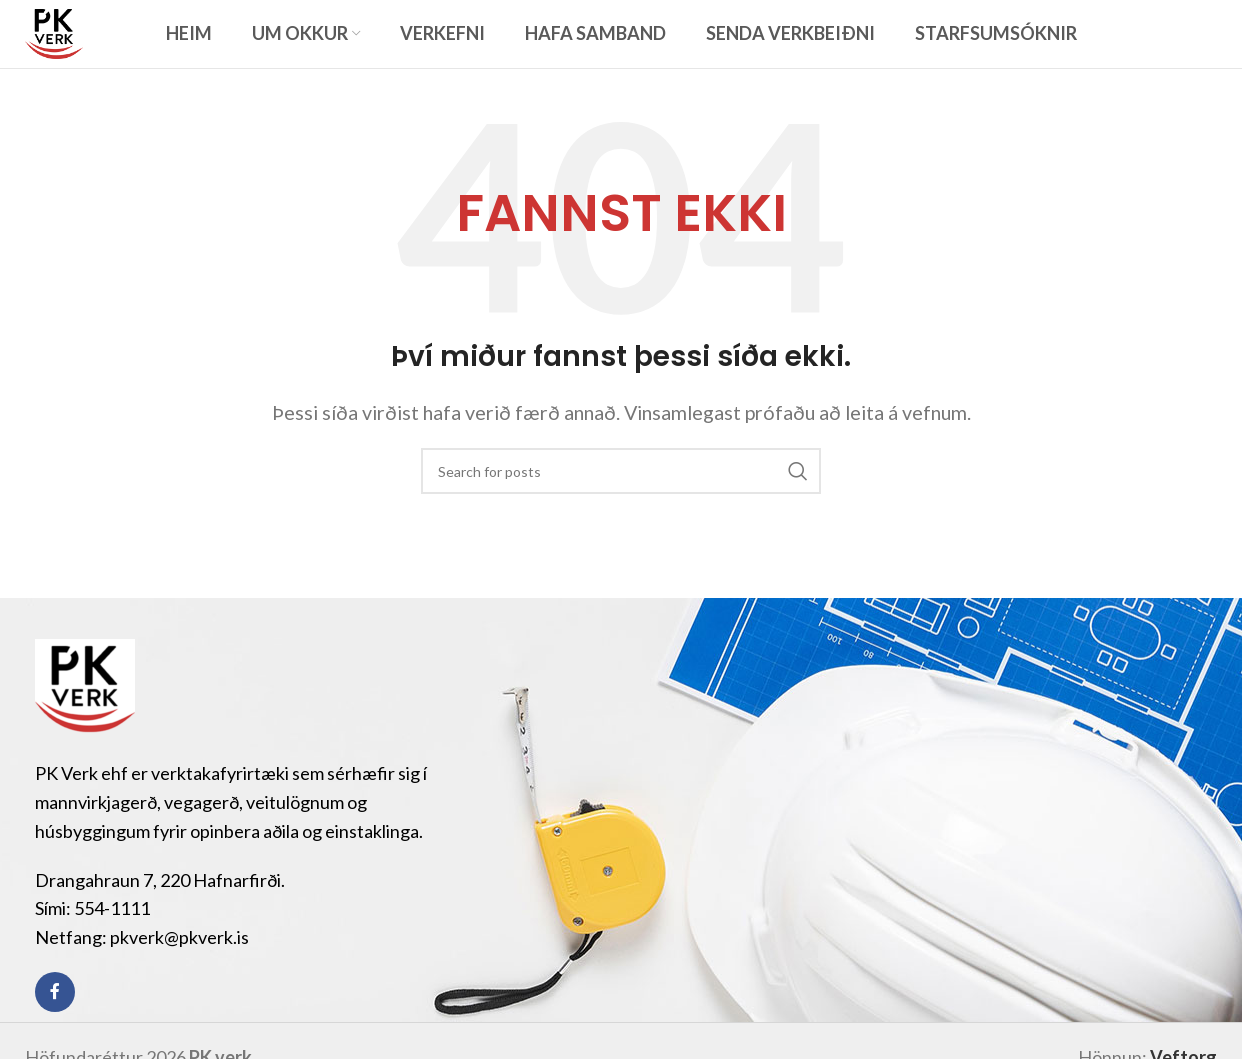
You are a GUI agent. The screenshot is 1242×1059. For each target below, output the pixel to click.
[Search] (621, 502)
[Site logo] (69, 47)
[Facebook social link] (55, 1023)
